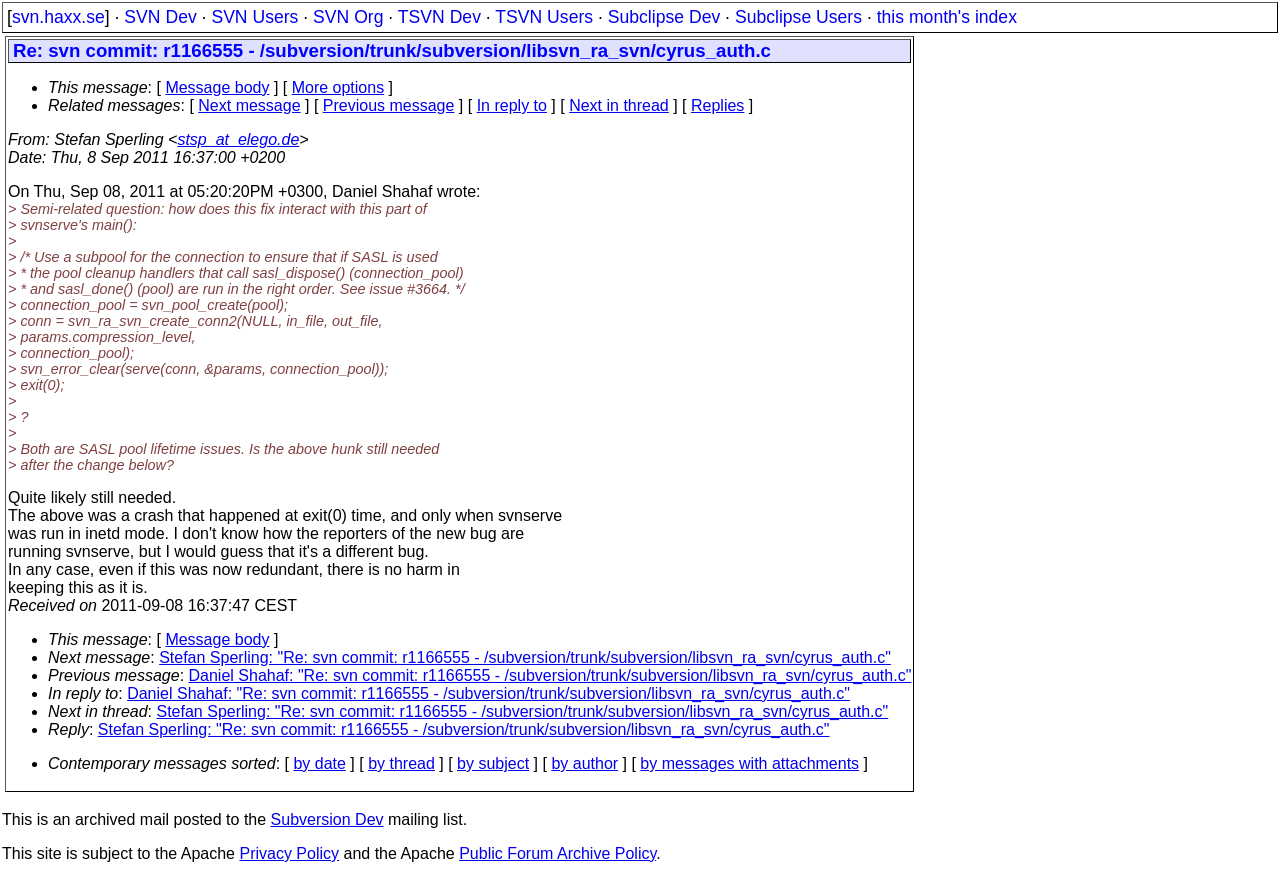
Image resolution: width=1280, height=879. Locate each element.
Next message (249, 105)
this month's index (947, 17)
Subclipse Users (798, 17)
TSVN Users (544, 17)
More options (338, 87)
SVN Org (348, 17)
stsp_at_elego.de (238, 139)
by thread (401, 763)
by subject (493, 763)
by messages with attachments (749, 763)
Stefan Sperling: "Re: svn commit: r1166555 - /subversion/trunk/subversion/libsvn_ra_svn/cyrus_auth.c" (525, 657)
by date (319, 763)
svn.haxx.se (58, 17)
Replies (717, 105)
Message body (217, 87)
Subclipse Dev (664, 17)
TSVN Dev (439, 17)
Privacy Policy (289, 853)
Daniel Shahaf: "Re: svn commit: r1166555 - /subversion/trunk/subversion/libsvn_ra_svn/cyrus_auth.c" (550, 675)
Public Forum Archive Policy (557, 853)
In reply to (512, 105)
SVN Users (254, 17)
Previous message (389, 105)
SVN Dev (160, 17)
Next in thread (619, 105)
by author (584, 763)
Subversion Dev (327, 819)
